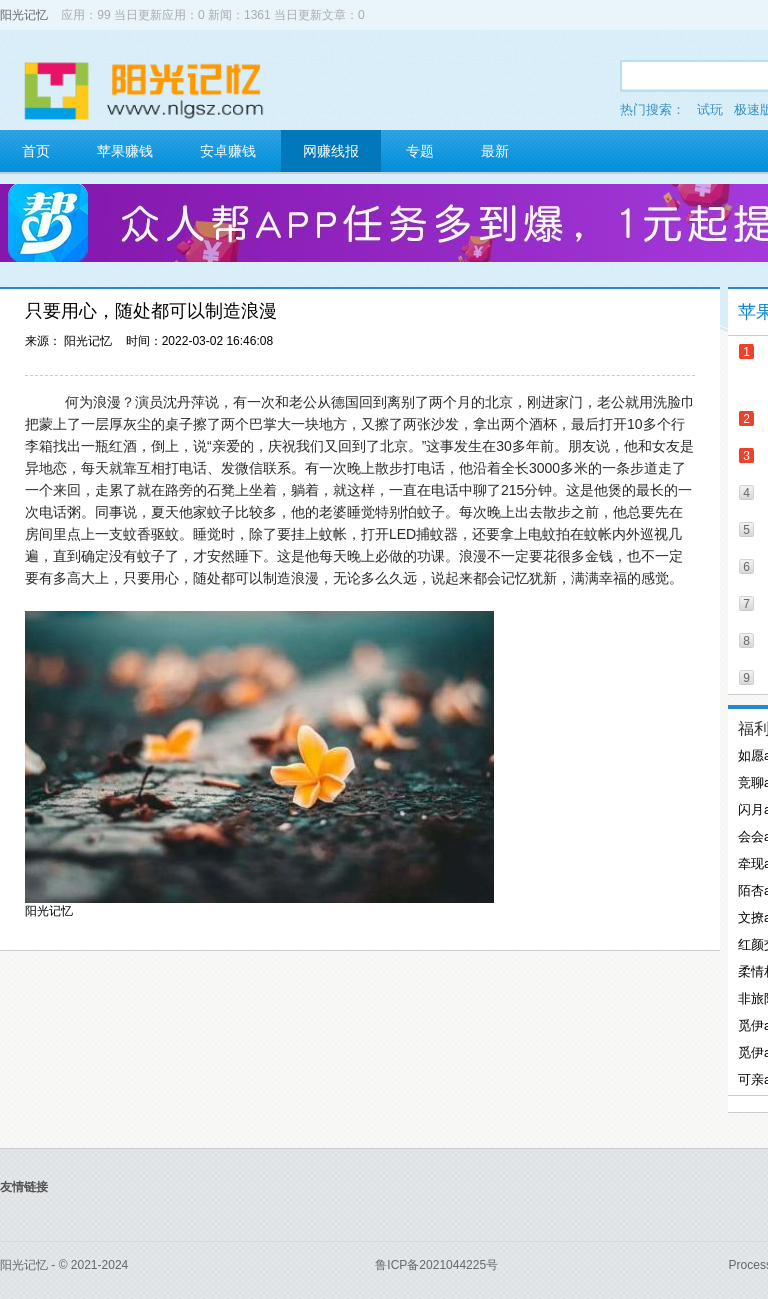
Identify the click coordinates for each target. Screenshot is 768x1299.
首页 (36, 151)
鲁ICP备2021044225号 (436, 1265)
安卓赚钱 (228, 151)
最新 (495, 151)
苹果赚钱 (125, 151)
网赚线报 (331, 151)
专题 (420, 151)
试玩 (710, 109)
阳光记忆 (24, 15)
